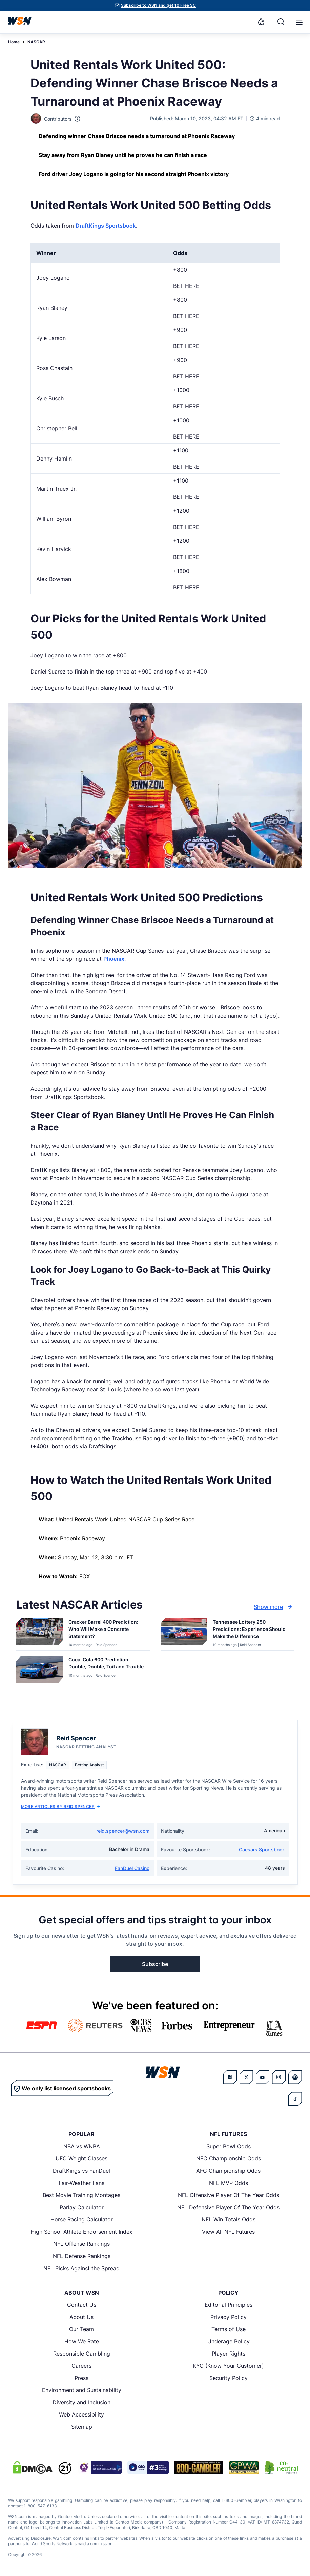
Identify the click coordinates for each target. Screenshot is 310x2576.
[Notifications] (261, 21)
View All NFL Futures (228, 2231)
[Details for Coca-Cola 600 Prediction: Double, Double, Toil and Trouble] (39, 1671)
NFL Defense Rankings (81, 2256)
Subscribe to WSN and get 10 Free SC (158, 5)
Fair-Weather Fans (81, 2182)
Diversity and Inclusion (81, 2402)
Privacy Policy (228, 2317)
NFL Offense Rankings (81, 2243)
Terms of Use (228, 2329)
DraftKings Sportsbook (106, 225)
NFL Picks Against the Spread (81, 2268)
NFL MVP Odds (228, 2182)
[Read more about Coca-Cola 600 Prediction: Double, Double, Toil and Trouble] (106, 1664)
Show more (274, 1607)
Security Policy (228, 2378)
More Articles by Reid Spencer (61, 1806)
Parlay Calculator (82, 2207)
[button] (299, 22)
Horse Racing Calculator (81, 2219)
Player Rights (228, 2353)
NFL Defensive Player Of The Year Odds (228, 2207)
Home (14, 41)
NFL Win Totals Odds (228, 2219)
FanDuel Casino (132, 1868)
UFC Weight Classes (81, 2158)
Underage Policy (228, 2341)
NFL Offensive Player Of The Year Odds (228, 2195)
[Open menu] (298, 21)
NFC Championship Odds (228, 2158)
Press (81, 2378)
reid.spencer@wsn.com (122, 1831)
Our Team (81, 2329)
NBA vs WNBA (81, 2146)
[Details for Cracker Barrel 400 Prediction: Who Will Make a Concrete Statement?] (39, 1632)
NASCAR (36, 41)
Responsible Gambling (81, 2353)
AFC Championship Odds (228, 2170)
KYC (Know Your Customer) (228, 2365)
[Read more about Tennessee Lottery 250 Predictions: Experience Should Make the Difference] (250, 1630)
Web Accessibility (81, 2414)
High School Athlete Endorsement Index (81, 2231)
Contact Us (81, 2304)
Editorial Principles (228, 2304)
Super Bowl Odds (228, 2146)
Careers (81, 2365)
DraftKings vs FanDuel (81, 2170)
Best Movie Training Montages (81, 2195)
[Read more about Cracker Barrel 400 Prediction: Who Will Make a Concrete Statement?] (106, 1630)
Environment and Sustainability (81, 2390)
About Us (81, 2317)
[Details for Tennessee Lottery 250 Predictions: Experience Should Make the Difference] (184, 1632)
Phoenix (113, 958)
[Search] (281, 22)
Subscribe (155, 1964)
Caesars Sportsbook (262, 1849)
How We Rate (81, 2341)
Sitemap (81, 2426)
